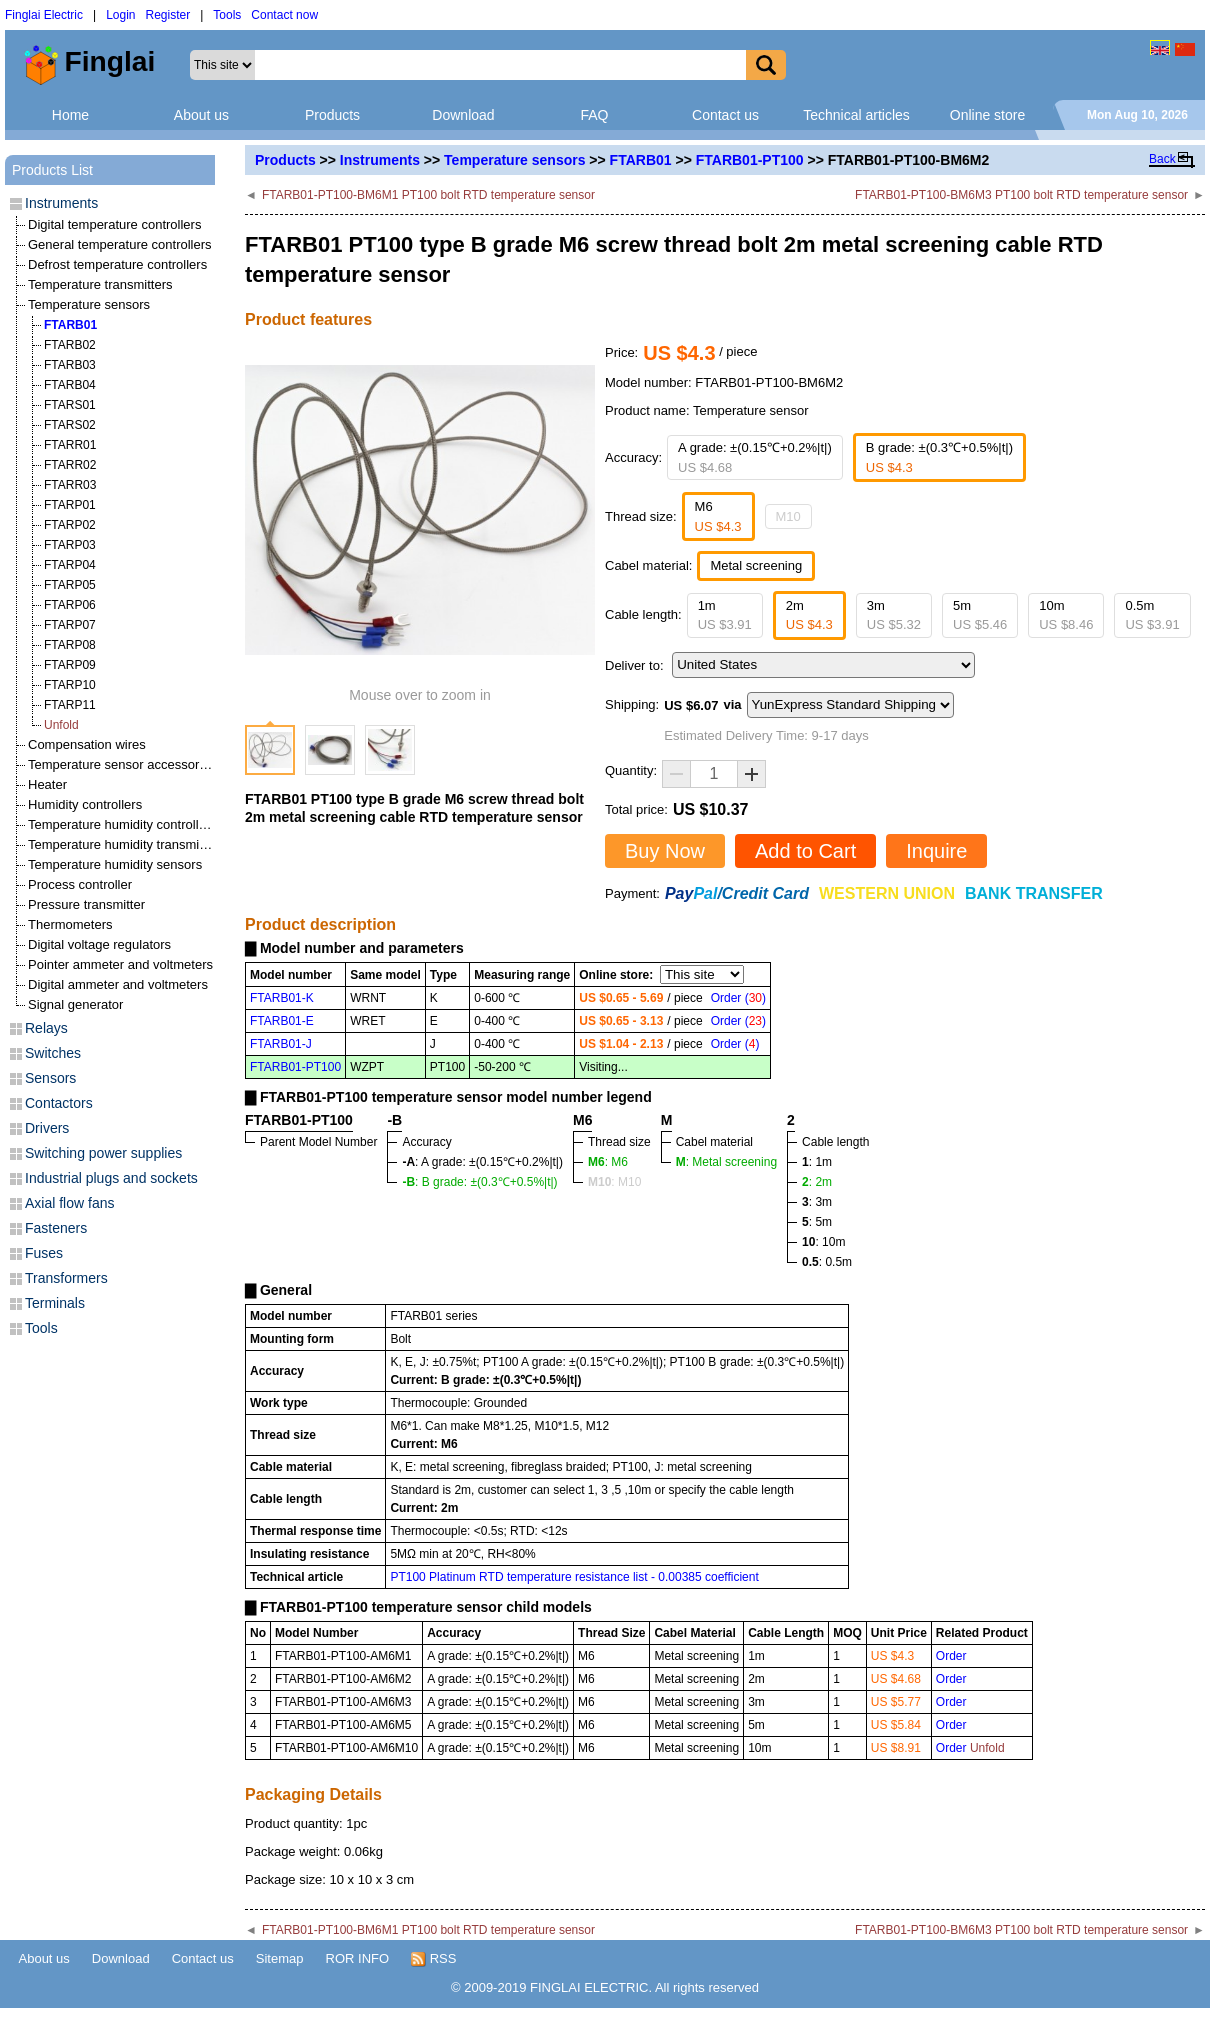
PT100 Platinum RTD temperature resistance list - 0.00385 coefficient (574, 1577)
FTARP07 (70, 625)
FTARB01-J (281, 1044)
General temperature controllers (120, 244)
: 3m (817, 1202)
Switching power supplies (103, 1153)
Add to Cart (805, 851)
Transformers (66, 1278)
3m (894, 615)
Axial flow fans (69, 1203)
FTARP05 (70, 585)
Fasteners (56, 1228)
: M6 (608, 1162)
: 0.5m (827, 1262)
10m (1066, 615)
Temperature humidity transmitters (126, 844)
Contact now (284, 15)
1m (725, 615)
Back (1162, 159)
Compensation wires (87, 744)
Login (120, 15)
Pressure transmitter (86, 904)
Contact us (725, 115)
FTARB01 (641, 160)
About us (201, 115)
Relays (46, 1028)
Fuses (44, 1253)
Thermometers (70, 924)
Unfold (61, 725)
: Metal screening (726, 1162)
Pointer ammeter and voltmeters (120, 964)
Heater (47, 784)
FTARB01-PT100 (750, 160)
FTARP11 (70, 705)
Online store (987, 115)
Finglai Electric (44, 15)
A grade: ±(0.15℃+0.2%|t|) (755, 457)
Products (332, 115)
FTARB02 (70, 345)
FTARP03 (70, 545)
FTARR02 (70, 465)
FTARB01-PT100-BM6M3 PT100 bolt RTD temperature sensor (1021, 195)
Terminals (55, 1303)
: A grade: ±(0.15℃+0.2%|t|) (482, 1162)
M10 (788, 516)
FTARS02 (70, 425)
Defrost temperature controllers (117, 264)
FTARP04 (70, 565)
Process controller (80, 884)
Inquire (936, 851)
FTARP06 (70, 605)
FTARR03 (70, 485)
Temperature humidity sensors (115, 864)
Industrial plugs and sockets (111, 1178)
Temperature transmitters (100, 284)
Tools (227, 15)
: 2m (817, 1182)
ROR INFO (358, 1958)
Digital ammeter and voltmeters (118, 984)
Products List (52, 170)
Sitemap (280, 1958)
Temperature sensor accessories (122, 764)
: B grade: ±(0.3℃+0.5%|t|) (479, 1182)
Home (70, 115)
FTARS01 (70, 405)
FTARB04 (70, 385)
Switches (53, 1053)
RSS (433, 1959)
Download (463, 115)
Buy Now (665, 851)
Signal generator (75, 1004)
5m (980, 615)
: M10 (614, 1182)
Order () (738, 998)
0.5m (1152, 615)
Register (168, 15)
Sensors (50, 1078)
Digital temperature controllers (114, 224)
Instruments (380, 160)
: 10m (823, 1242)
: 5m (817, 1222)
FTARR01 (70, 445)
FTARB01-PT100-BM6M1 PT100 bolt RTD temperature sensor (428, 195)
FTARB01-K (282, 998)
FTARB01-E (282, 1021)
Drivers (47, 1128)
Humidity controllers (85, 804)
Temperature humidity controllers (122, 824)
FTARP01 (70, 505)
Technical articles (856, 115)
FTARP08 (70, 645)
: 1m (817, 1162)
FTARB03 (70, 365)
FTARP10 (70, 685)
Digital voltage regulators (99, 944)
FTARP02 (70, 525)
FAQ (594, 115)
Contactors (59, 1103)
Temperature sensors (514, 160)
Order (951, 1656)
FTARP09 (70, 665)
